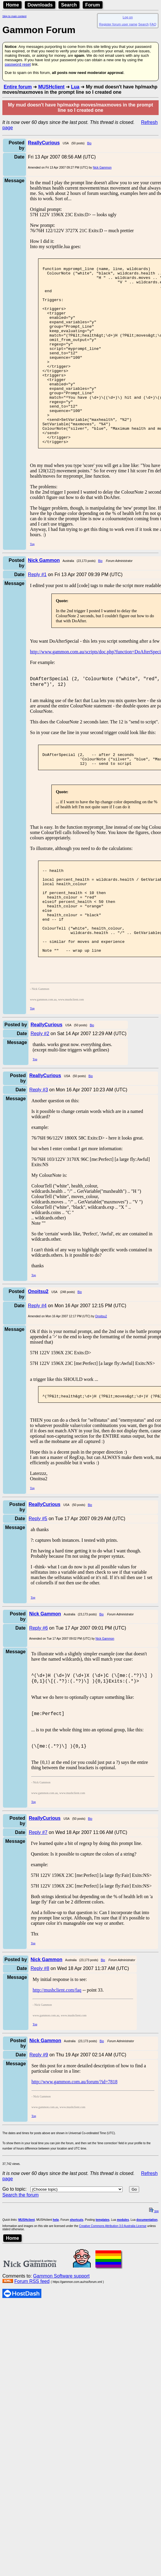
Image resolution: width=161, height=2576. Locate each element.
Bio (89, 143)
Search (69, 4)
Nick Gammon (102, 167)
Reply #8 (39, 2036)
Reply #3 (38, 1150)
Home (12, 4)
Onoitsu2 (101, 1376)
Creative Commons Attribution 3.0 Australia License (113, 2294)
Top (32, 580)
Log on (128, 17)
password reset (18, 64)
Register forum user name (118, 24)
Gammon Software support (61, 2344)
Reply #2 (39, 1093)
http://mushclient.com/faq (56, 2058)
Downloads (40, 4)
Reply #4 (37, 1365)
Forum (92, 4)
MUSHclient (51, 86)
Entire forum (18, 86)
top (154, 2279)
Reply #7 (38, 1900)
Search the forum (20, 2263)
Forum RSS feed (31, 2349)
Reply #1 (37, 610)
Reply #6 (38, 1690)
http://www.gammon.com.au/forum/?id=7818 (75, 2149)
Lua (75, 86)
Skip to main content (14, 16)
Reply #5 (38, 1580)
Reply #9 (39, 2123)
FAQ (153, 24)
